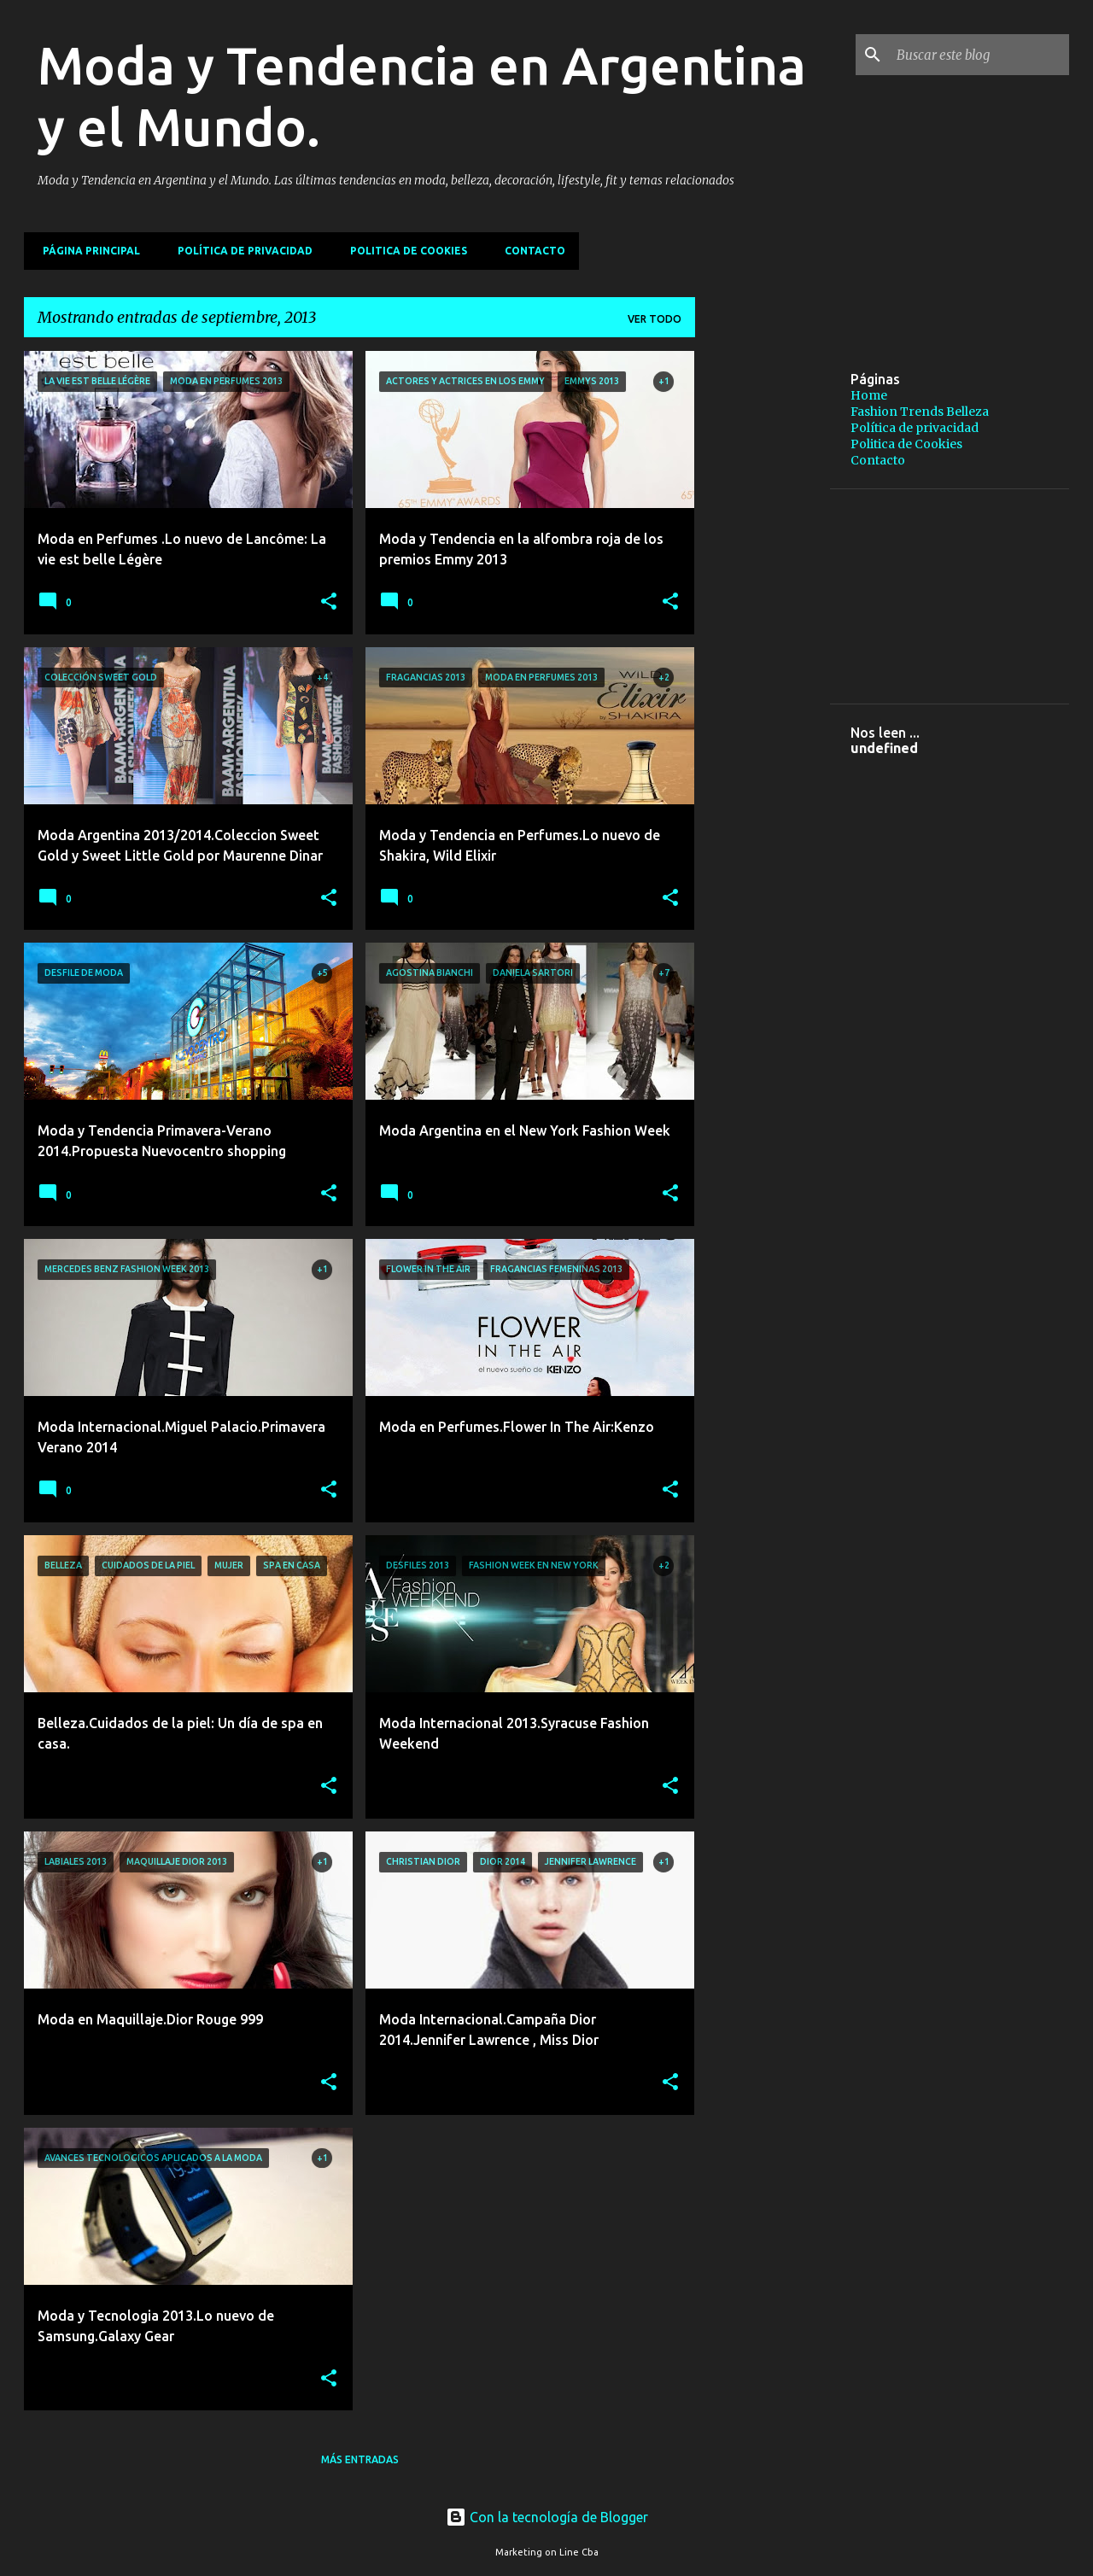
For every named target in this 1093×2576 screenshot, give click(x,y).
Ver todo (654, 318)
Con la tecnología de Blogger (547, 2517)
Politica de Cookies (403, 250)
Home (868, 395)
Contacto (530, 250)
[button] (329, 602)
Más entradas (360, 2459)
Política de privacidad (239, 250)
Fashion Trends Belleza (919, 411)
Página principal (86, 250)
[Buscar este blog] (979, 54)
